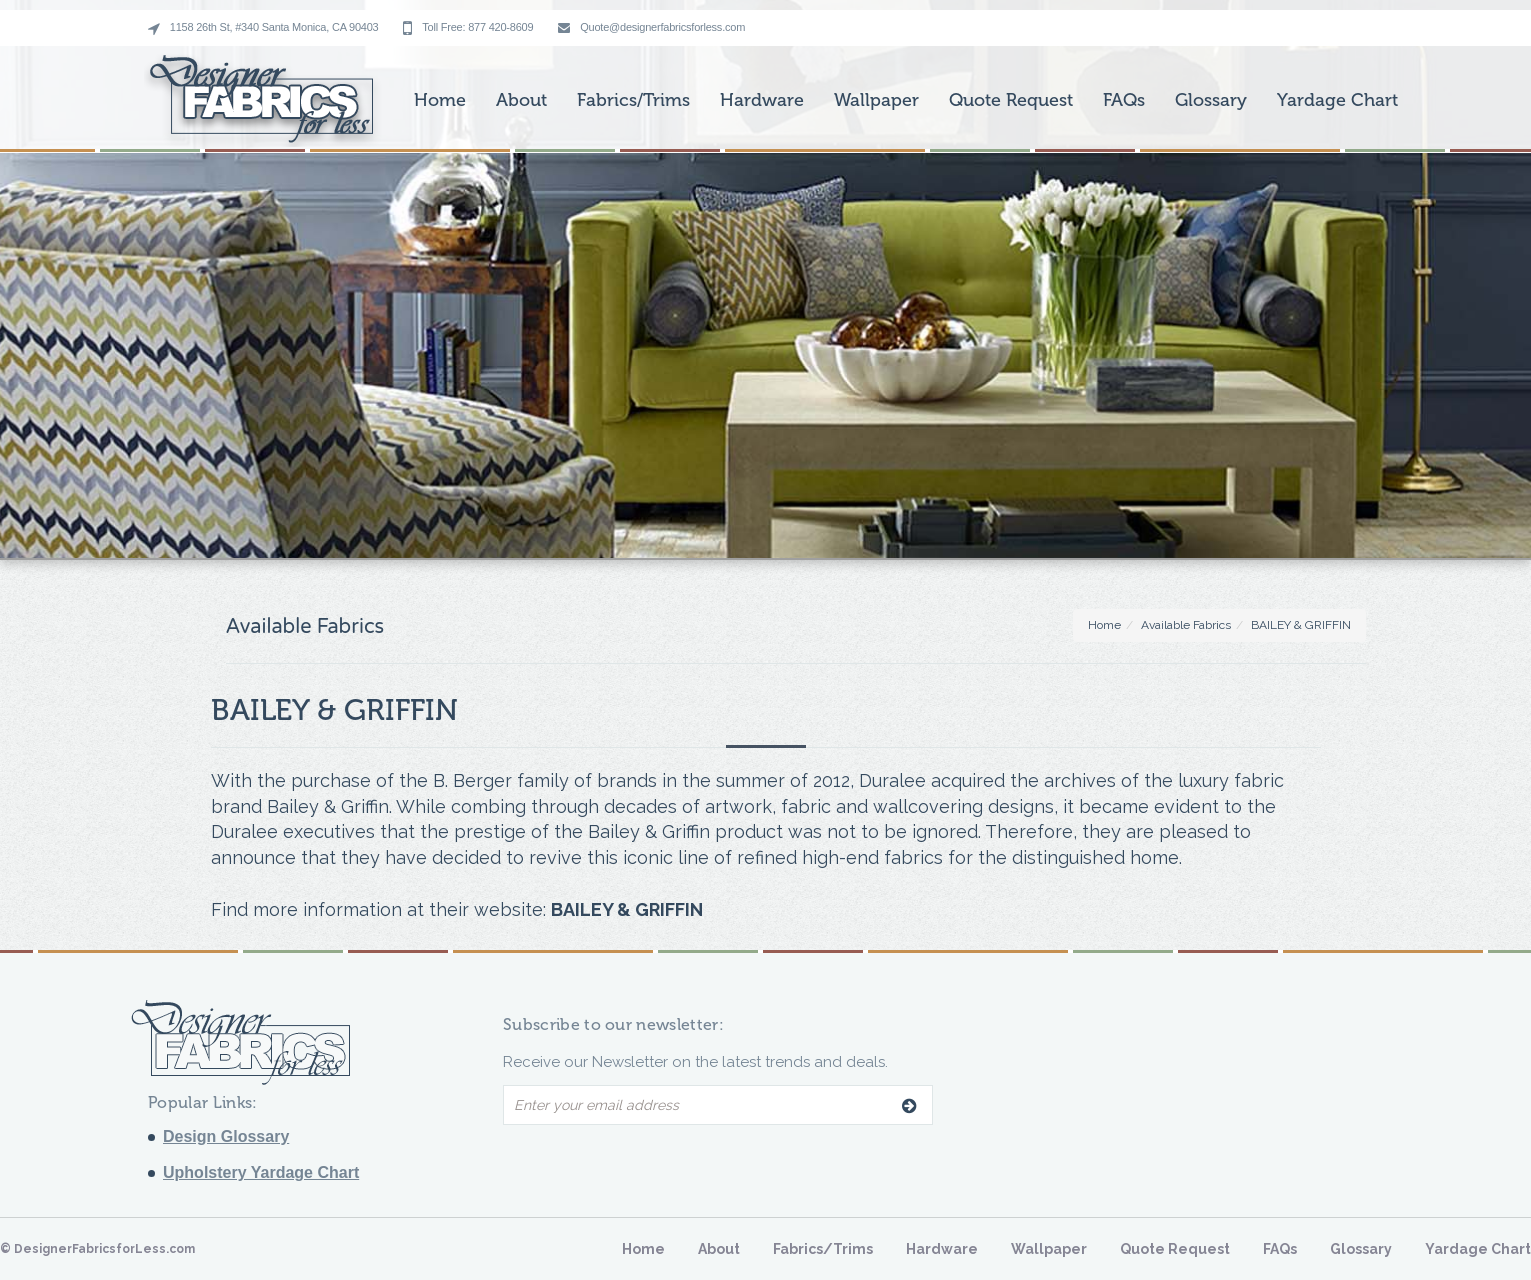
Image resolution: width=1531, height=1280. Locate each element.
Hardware (762, 100)
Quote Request (1011, 100)
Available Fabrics (1186, 625)
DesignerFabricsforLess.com (104, 1249)
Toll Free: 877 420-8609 (468, 28)
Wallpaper (876, 100)
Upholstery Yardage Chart (261, 1172)
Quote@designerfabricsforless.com (651, 27)
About (521, 100)
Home (440, 100)
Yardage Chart (1337, 100)
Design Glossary (226, 1136)
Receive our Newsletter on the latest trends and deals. (695, 1062)
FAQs (1124, 100)
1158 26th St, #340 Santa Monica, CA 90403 (263, 28)
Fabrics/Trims (633, 100)
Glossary (1211, 100)
